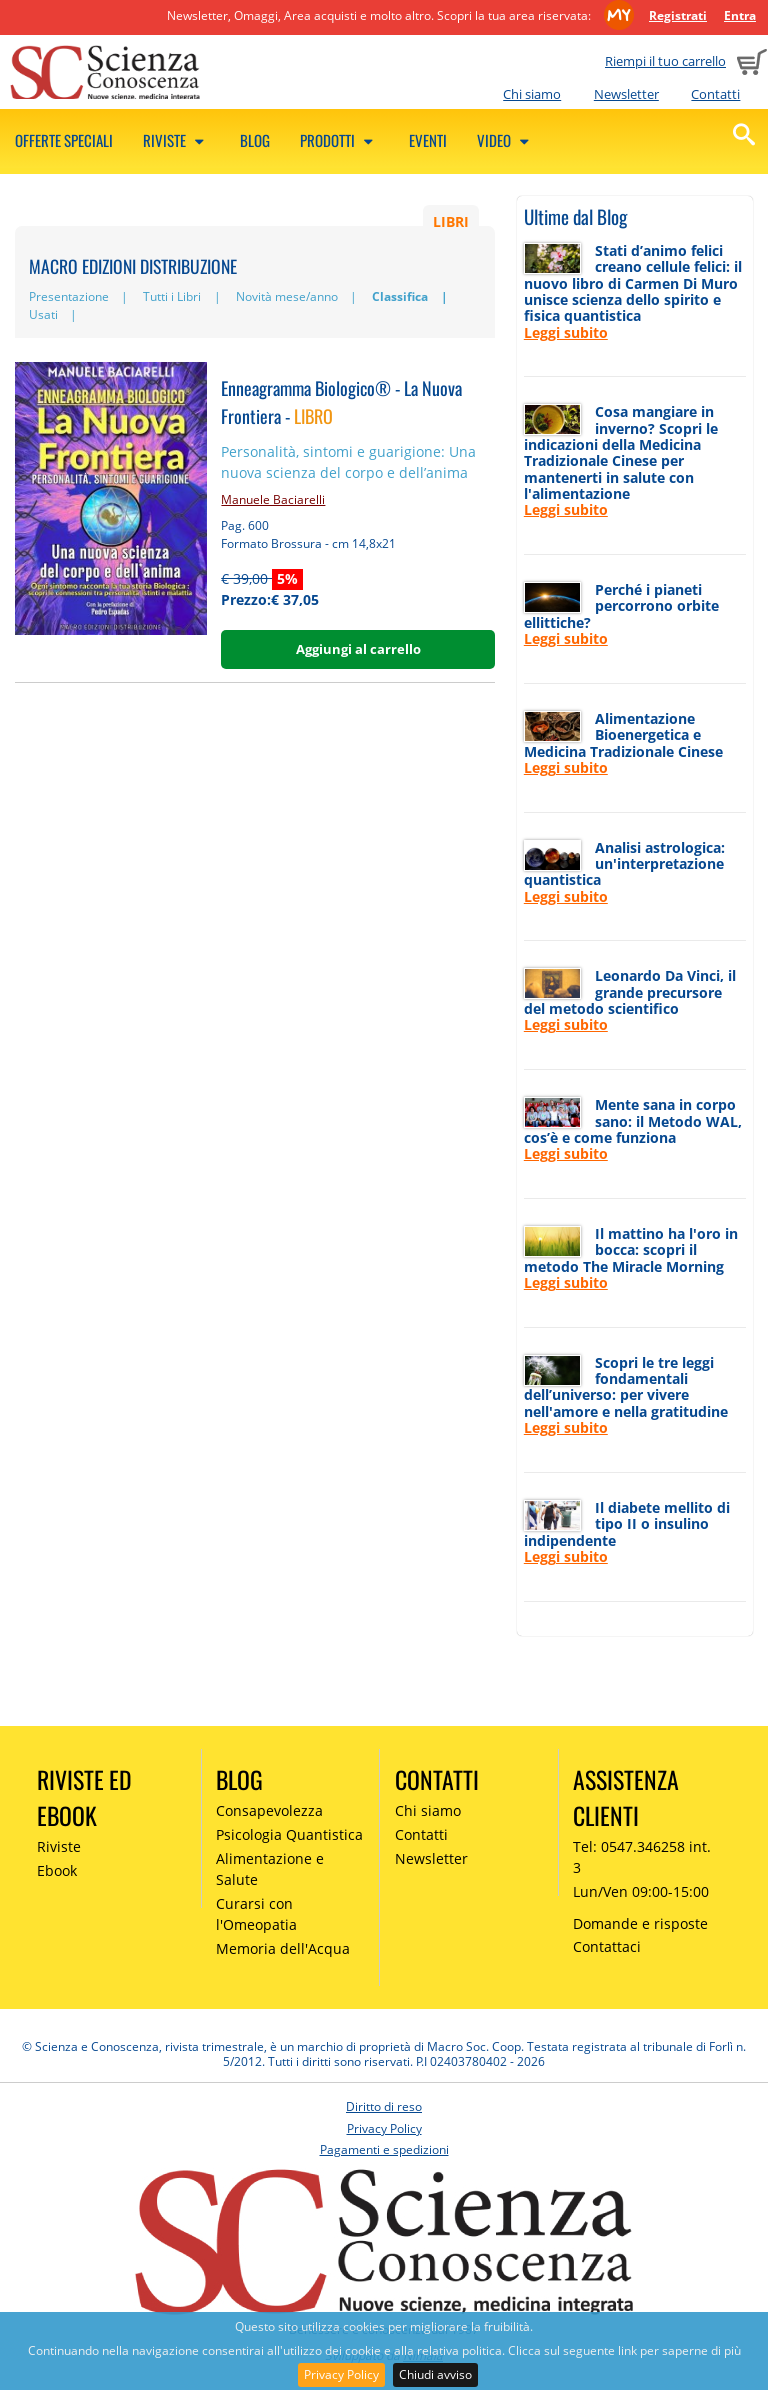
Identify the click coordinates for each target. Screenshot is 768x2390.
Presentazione (69, 296)
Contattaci (607, 1946)
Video (506, 140)
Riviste (176, 140)
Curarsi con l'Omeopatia (256, 1914)
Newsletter (626, 94)
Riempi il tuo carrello (665, 61)
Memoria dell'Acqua (283, 1948)
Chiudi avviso (435, 2374)
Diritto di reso (384, 2106)
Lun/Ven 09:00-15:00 (641, 1891)
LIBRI (451, 221)
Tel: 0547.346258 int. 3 (642, 1857)
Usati (43, 314)
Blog (255, 140)
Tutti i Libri (172, 296)
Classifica (400, 296)
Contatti (715, 94)
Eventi (428, 140)
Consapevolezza (269, 1810)
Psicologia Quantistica (289, 1834)
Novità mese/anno (287, 296)
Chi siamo (532, 94)
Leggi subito (566, 332)
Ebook (57, 1870)
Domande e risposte (640, 1923)
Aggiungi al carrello (358, 649)
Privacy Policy (341, 2374)
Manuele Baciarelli (273, 499)
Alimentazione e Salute (270, 1869)
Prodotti (339, 140)
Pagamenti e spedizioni (384, 2149)
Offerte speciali (64, 140)
